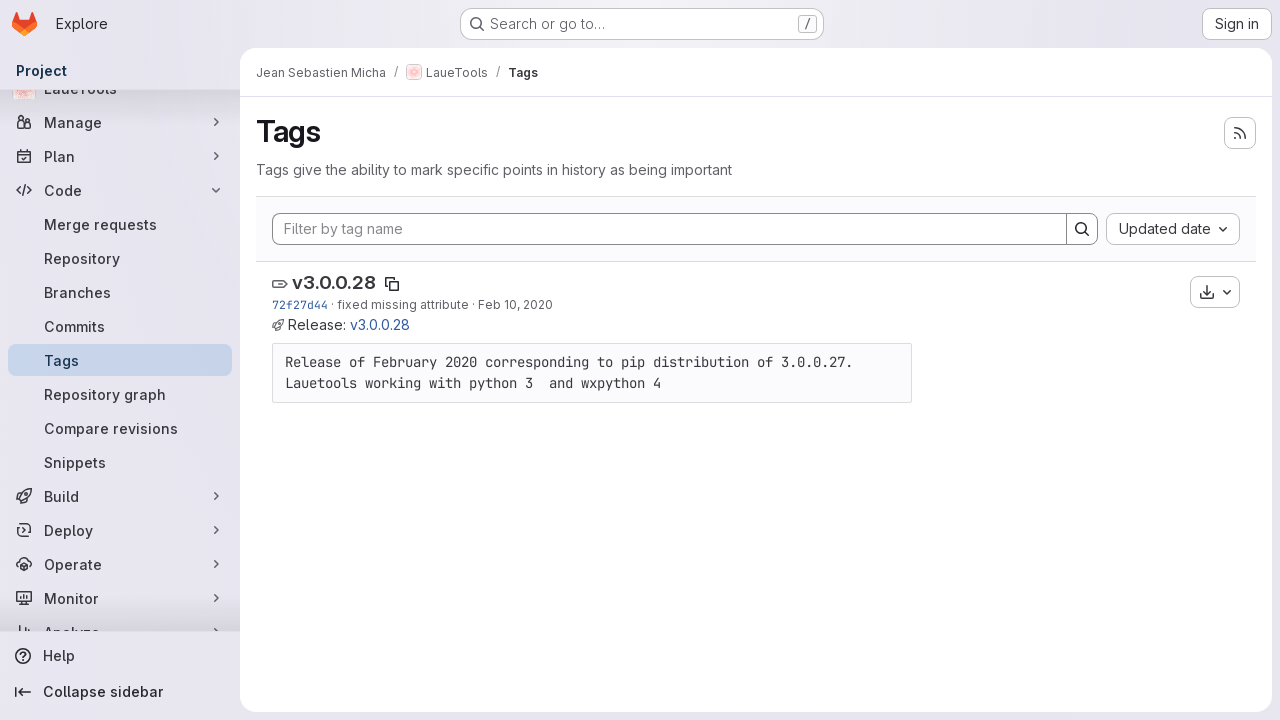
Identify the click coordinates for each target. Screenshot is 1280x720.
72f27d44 (300, 304)
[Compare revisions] (120, 428)
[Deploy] (120, 530)
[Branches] (120, 292)
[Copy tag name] (392, 284)
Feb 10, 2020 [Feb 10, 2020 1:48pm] (515, 304)
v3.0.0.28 (334, 282)
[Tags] (120, 360)
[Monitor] (120, 598)
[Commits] (120, 326)
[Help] (120, 656)
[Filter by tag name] (669, 229)
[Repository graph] (120, 394)
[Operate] (120, 564)
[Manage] (120, 122)
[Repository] (120, 258)
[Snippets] (120, 462)
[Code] (120, 190)
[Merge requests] (120, 224)
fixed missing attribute (403, 304)
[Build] (120, 496)
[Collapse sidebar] (120, 692)
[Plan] (120, 156)
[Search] (1082, 229)
